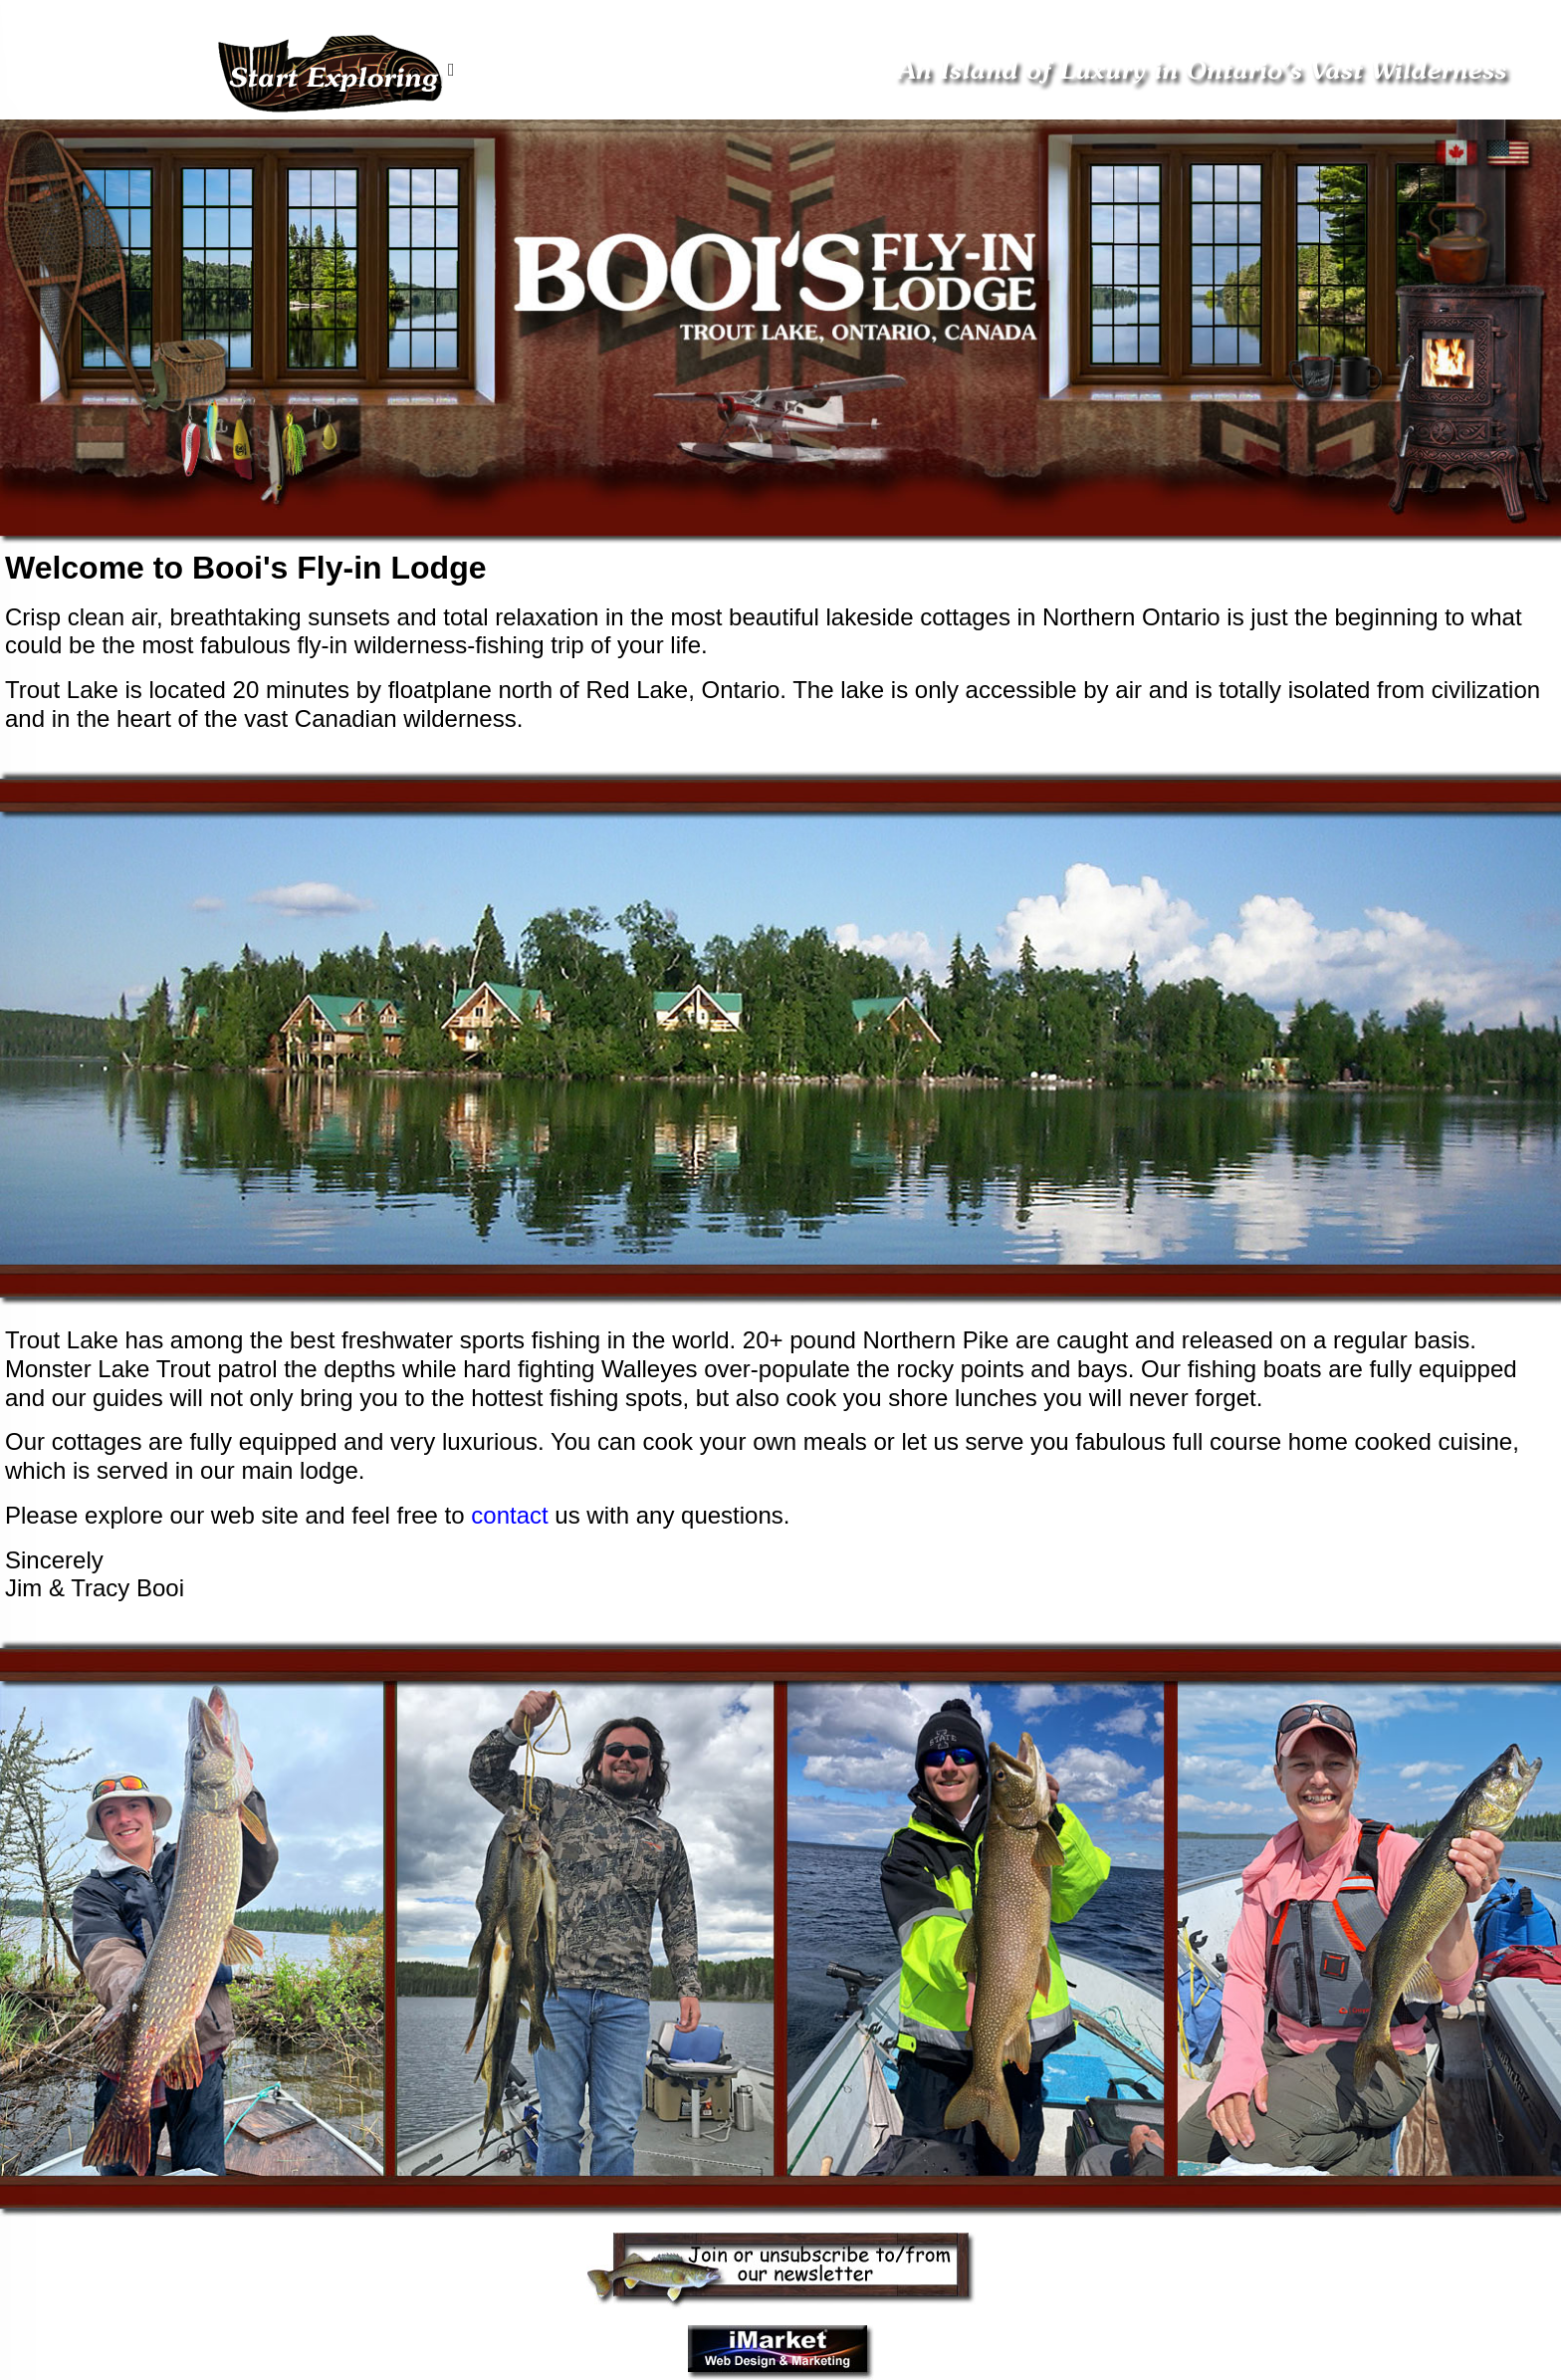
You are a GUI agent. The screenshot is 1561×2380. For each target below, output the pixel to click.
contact (509, 1515)
